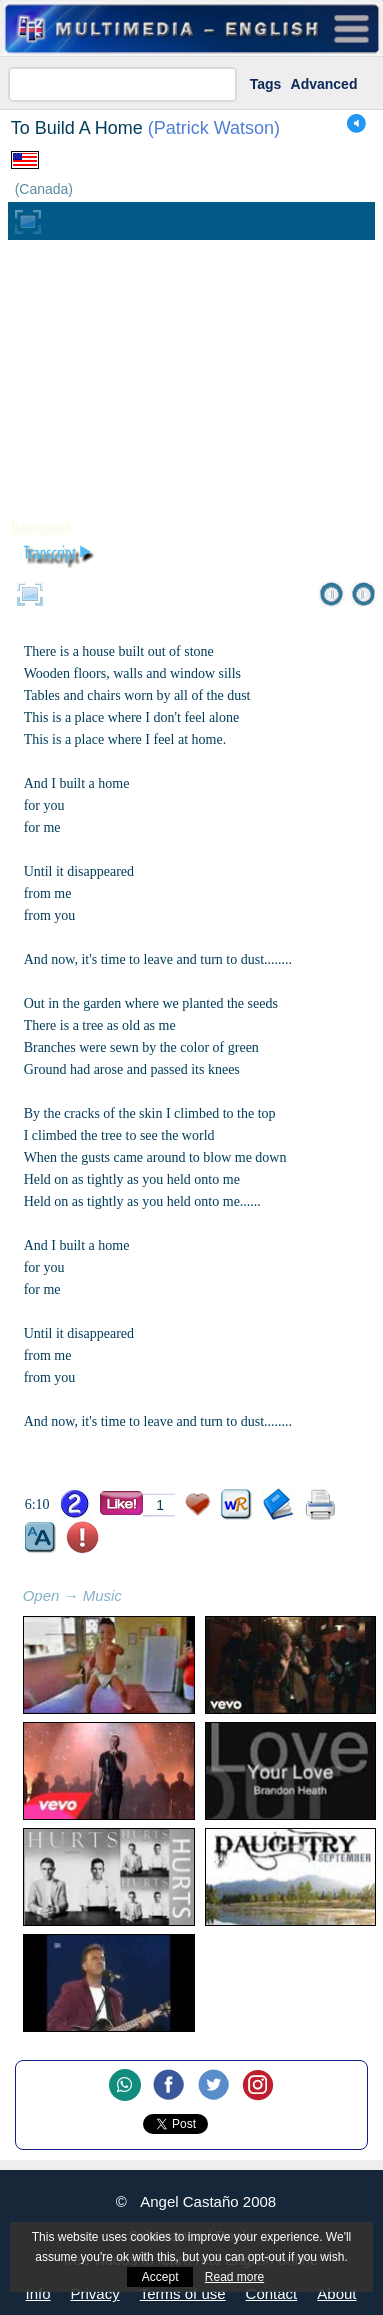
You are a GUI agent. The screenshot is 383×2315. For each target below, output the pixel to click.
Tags (266, 84)
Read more (234, 2277)
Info (38, 2293)
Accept (160, 2277)
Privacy (95, 2293)
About (336, 2293)
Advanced (324, 84)
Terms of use (183, 2293)
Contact (272, 2293)
